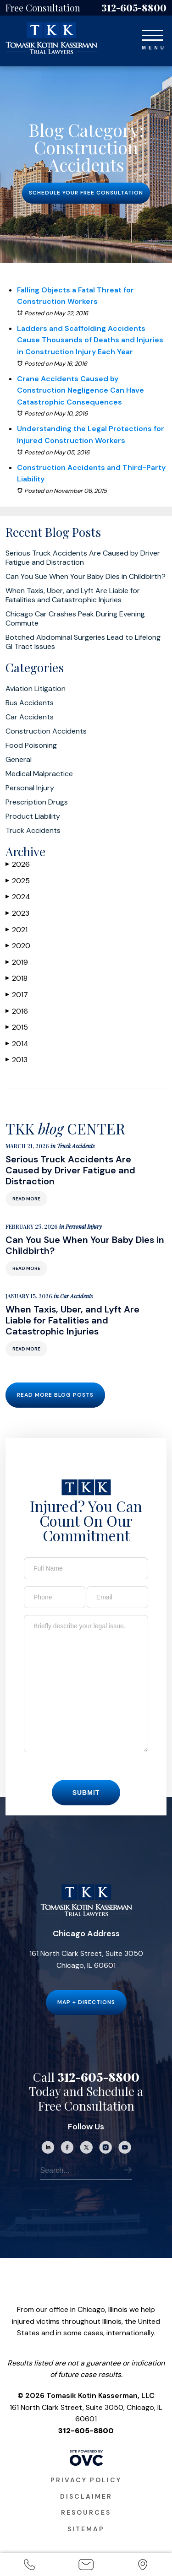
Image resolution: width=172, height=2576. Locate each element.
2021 (17, 929)
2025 (18, 880)
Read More (26, 1220)
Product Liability (33, 816)
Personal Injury (30, 788)
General (19, 759)
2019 (17, 962)
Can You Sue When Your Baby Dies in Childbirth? (86, 576)
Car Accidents (30, 717)
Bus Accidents (30, 702)
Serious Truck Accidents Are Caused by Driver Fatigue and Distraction (83, 558)
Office (143, 2566)
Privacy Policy (86, 2501)
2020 (18, 945)
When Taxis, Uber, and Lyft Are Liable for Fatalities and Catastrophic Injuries (73, 595)
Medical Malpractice (39, 773)
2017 (17, 994)
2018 (17, 978)
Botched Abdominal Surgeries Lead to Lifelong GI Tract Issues (83, 642)
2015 (17, 1027)
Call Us (29, 2566)
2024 (18, 896)
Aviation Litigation (36, 688)
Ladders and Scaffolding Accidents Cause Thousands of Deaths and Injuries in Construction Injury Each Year (90, 340)
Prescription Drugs (37, 802)
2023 (17, 913)
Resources (86, 2533)
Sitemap (86, 2550)
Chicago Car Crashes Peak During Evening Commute (75, 619)
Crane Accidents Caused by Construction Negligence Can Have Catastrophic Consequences (80, 390)
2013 (17, 1059)
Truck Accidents (33, 830)
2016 (17, 1011)
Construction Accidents (46, 731)
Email (86, 2566)
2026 (18, 864)
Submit (86, 1813)
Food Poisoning (31, 745)
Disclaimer (86, 2517)
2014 (17, 1043)
